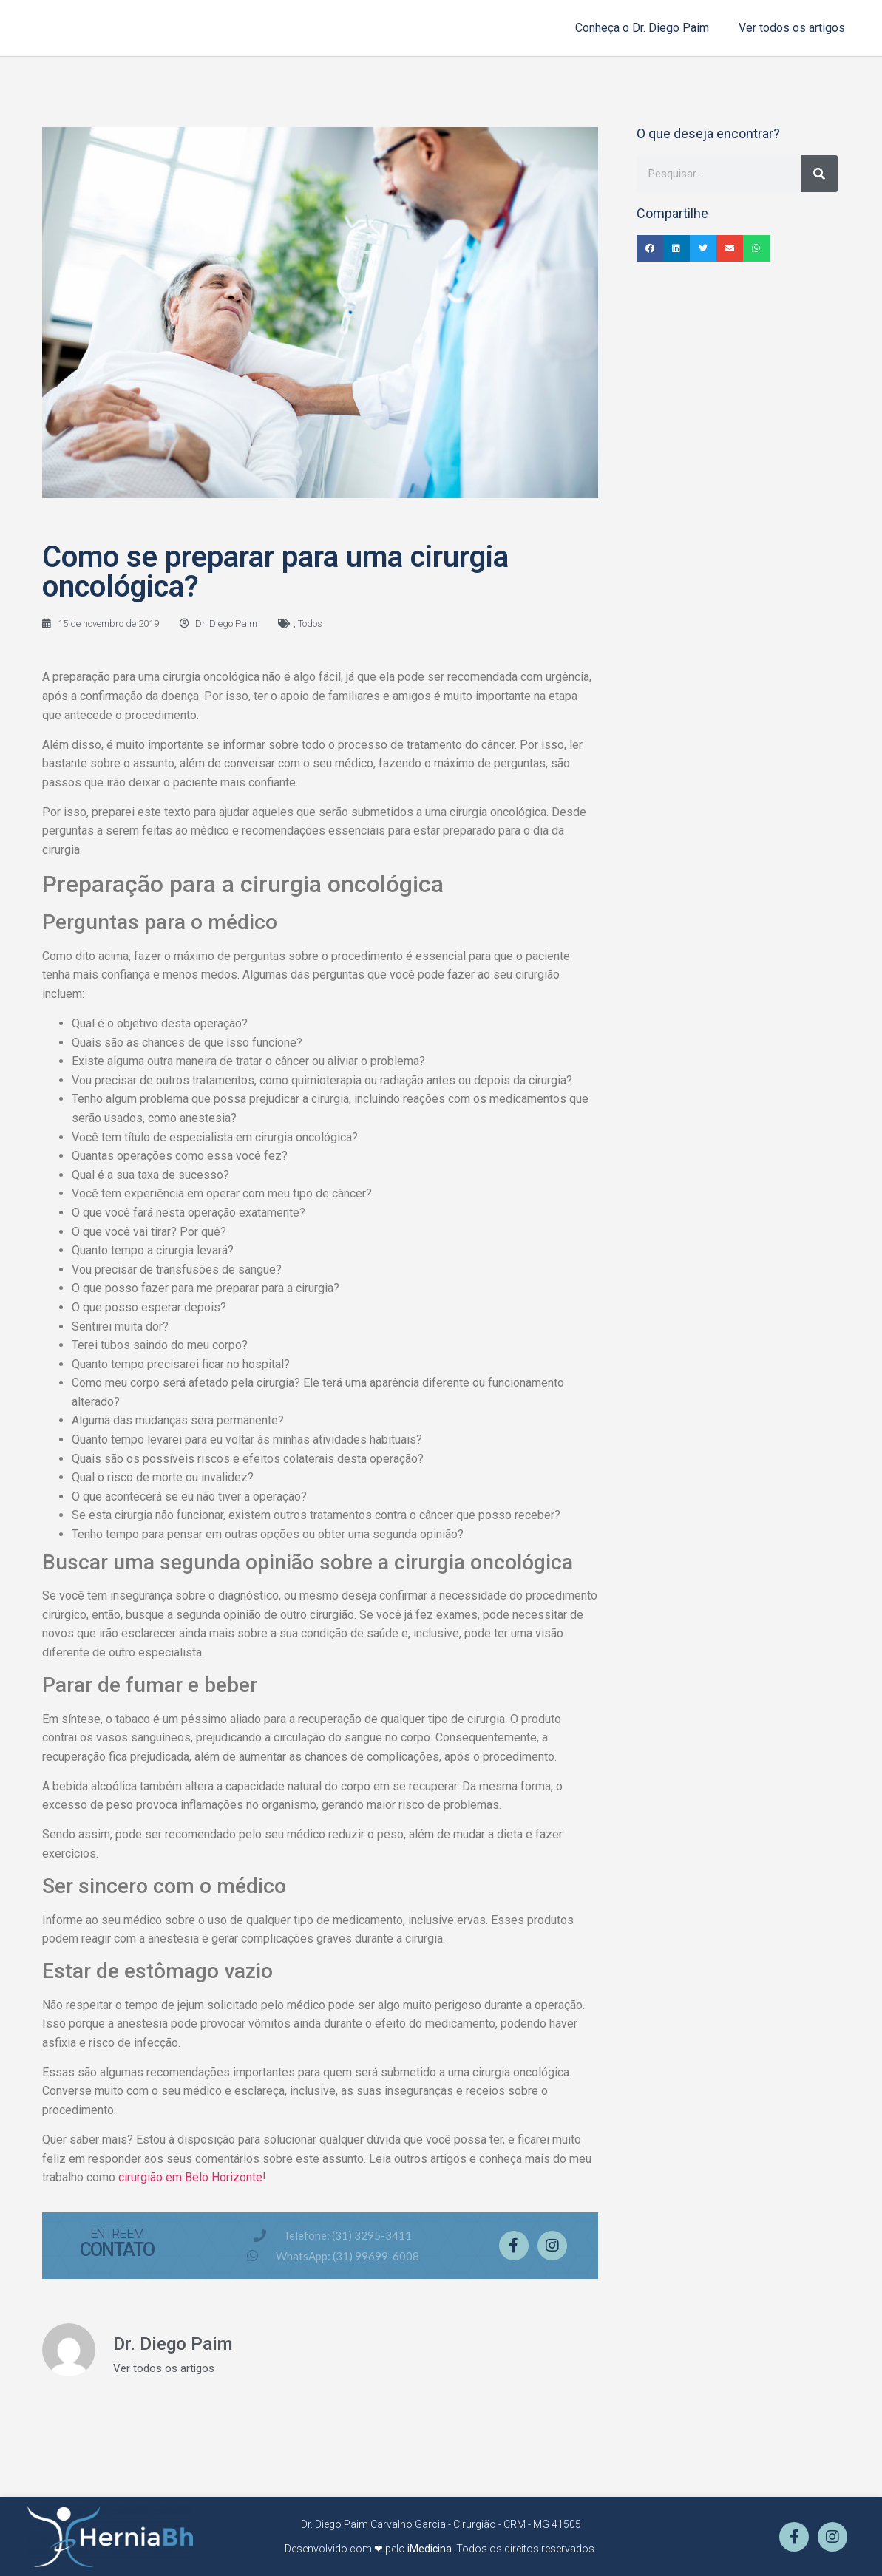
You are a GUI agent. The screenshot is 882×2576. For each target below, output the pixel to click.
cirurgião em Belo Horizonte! (192, 2177)
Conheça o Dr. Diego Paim (642, 28)
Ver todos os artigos (792, 28)
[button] (650, 248)
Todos (310, 623)
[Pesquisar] (819, 173)
